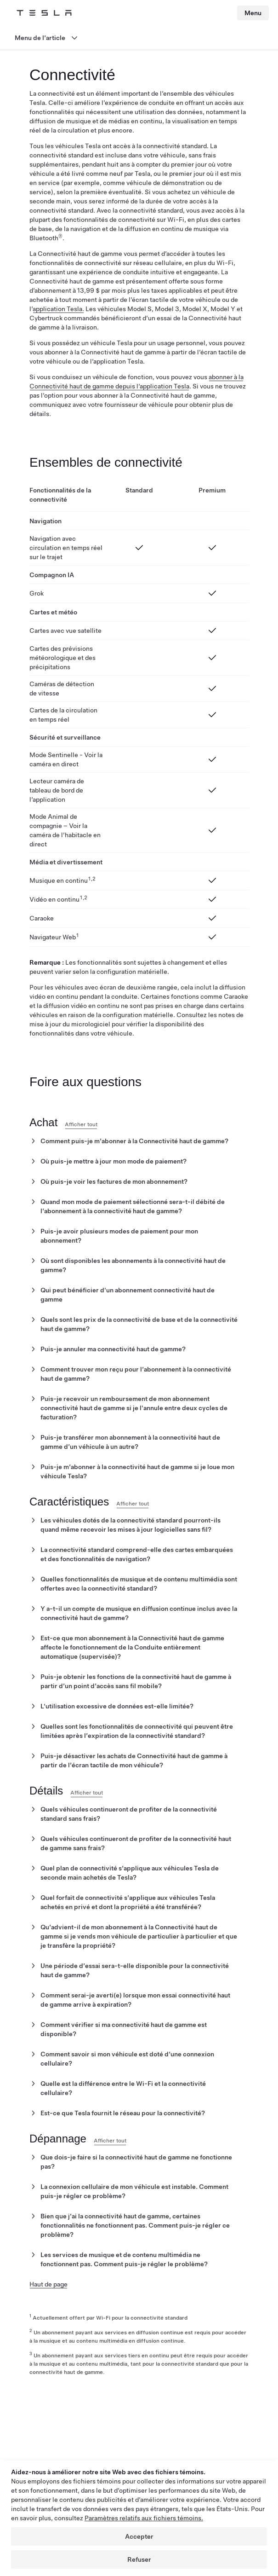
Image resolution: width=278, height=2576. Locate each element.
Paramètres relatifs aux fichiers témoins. (144, 2518)
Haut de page (48, 2284)
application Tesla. (58, 309)
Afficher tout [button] (81, 1124)
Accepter (139, 2536)
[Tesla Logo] (44, 12)
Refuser (139, 2559)
